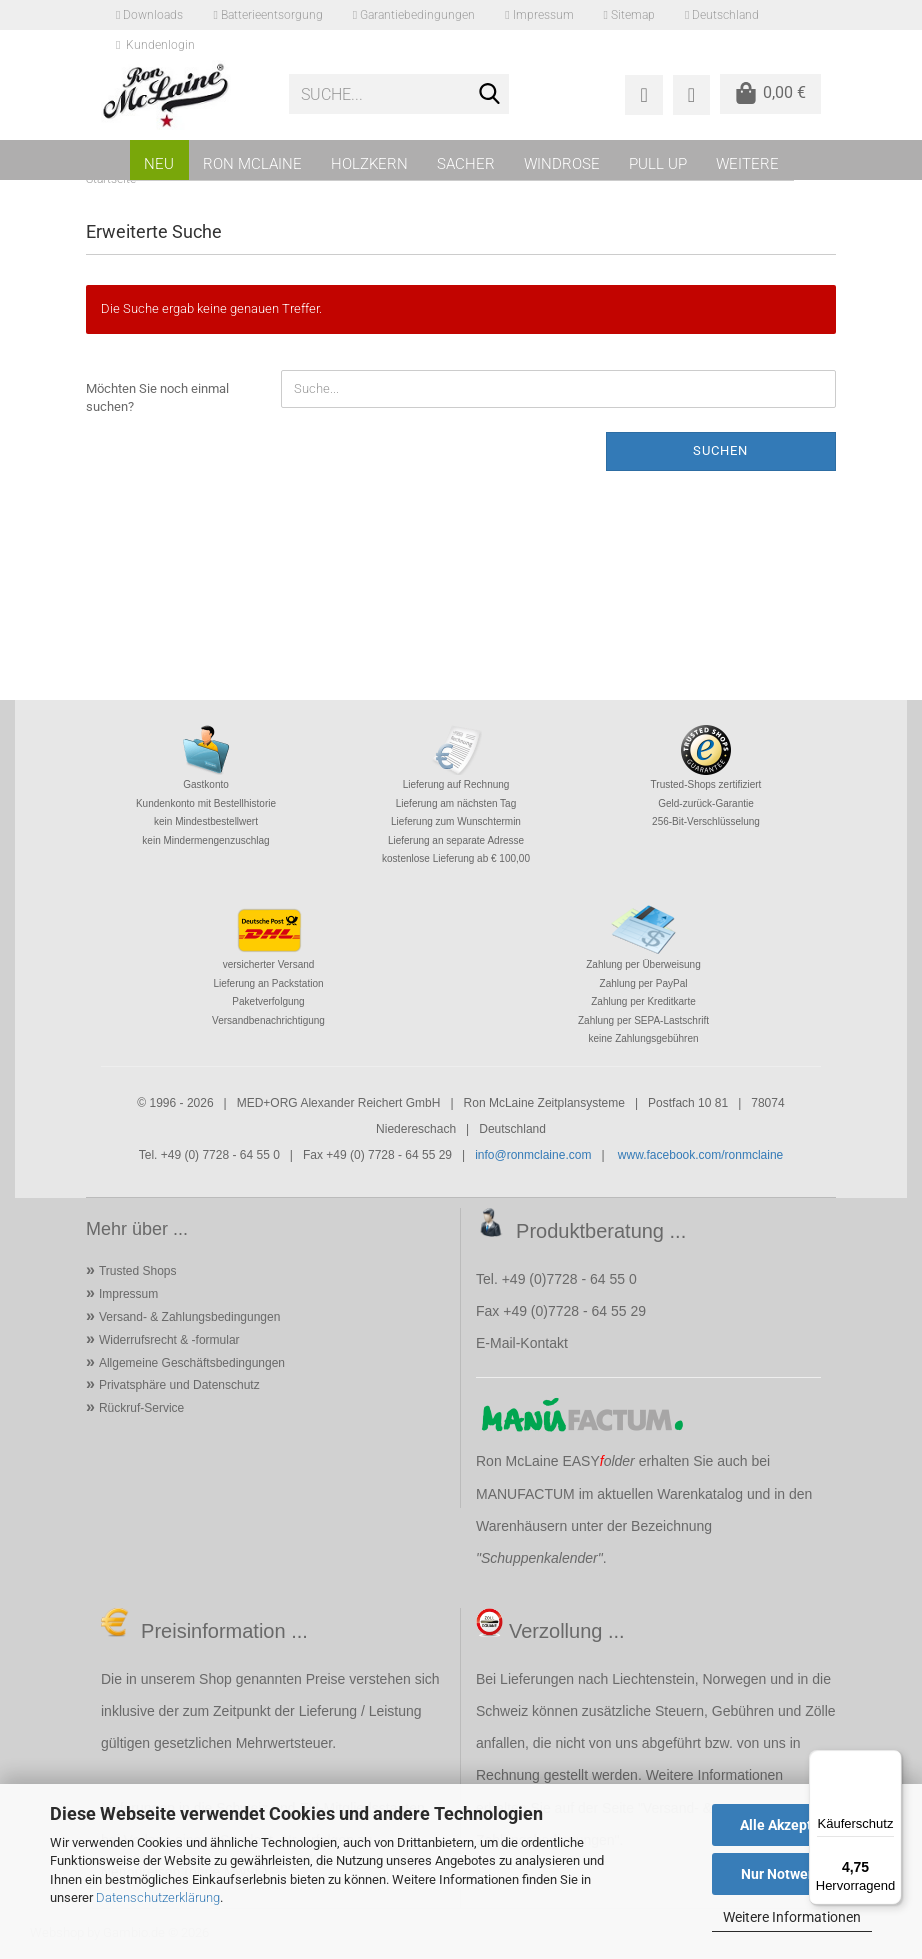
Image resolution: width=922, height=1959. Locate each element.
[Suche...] (490, 95)
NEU (159, 164)
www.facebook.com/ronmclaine (700, 1155)
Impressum (539, 15)
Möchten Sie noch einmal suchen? (157, 398)
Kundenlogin (155, 45)
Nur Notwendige (792, 1874)
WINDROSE (562, 164)
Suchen (720, 450)
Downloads (149, 15)
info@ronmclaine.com (533, 1155)
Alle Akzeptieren (792, 1825)
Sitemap (629, 15)
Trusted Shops (138, 1271)
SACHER (466, 164)
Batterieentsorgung (267, 15)
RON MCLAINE (252, 164)
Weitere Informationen (792, 1917)
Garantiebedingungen (414, 15)
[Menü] (890, 1762)
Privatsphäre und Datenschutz (179, 1385)
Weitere (747, 164)
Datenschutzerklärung (158, 1897)
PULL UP (658, 164)
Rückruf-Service (141, 1408)
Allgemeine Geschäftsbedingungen (192, 1363)
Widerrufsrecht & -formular (169, 1340)
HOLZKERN (369, 164)
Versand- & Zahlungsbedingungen (189, 1317)
